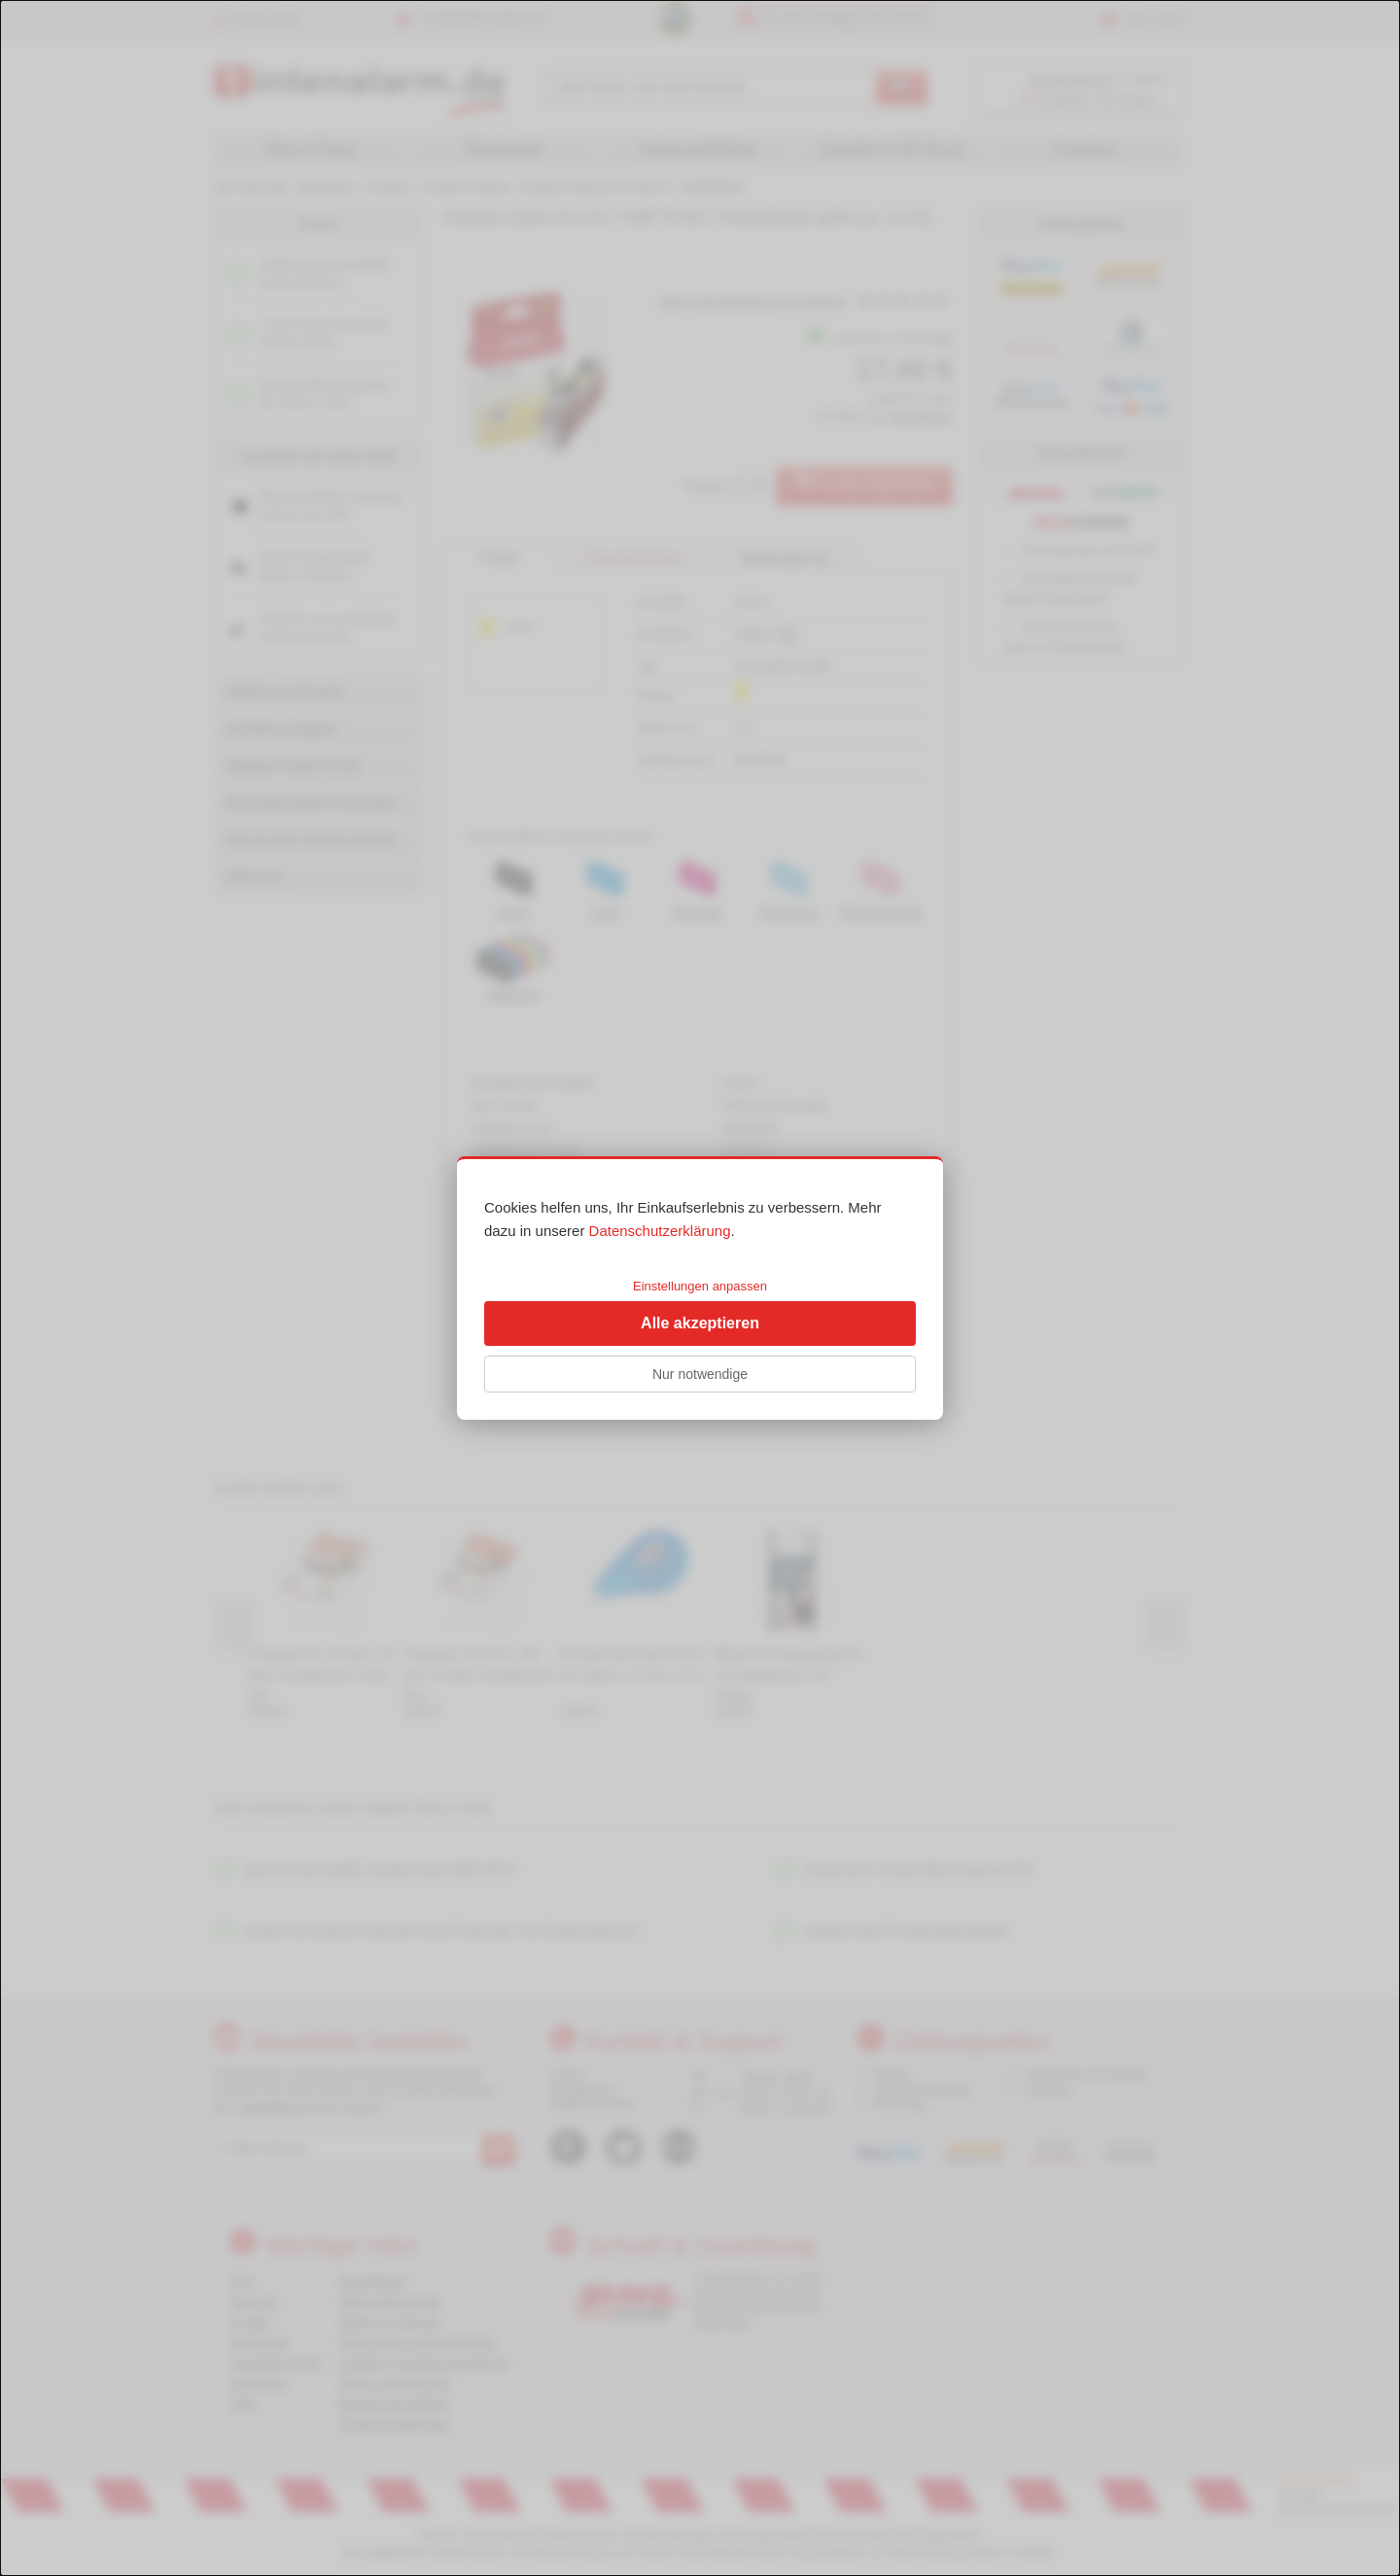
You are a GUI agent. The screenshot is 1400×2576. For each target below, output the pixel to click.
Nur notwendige (700, 1374)
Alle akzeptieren (700, 1323)
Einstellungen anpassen (700, 1286)
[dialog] (700, 1288)
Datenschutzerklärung (660, 1230)
